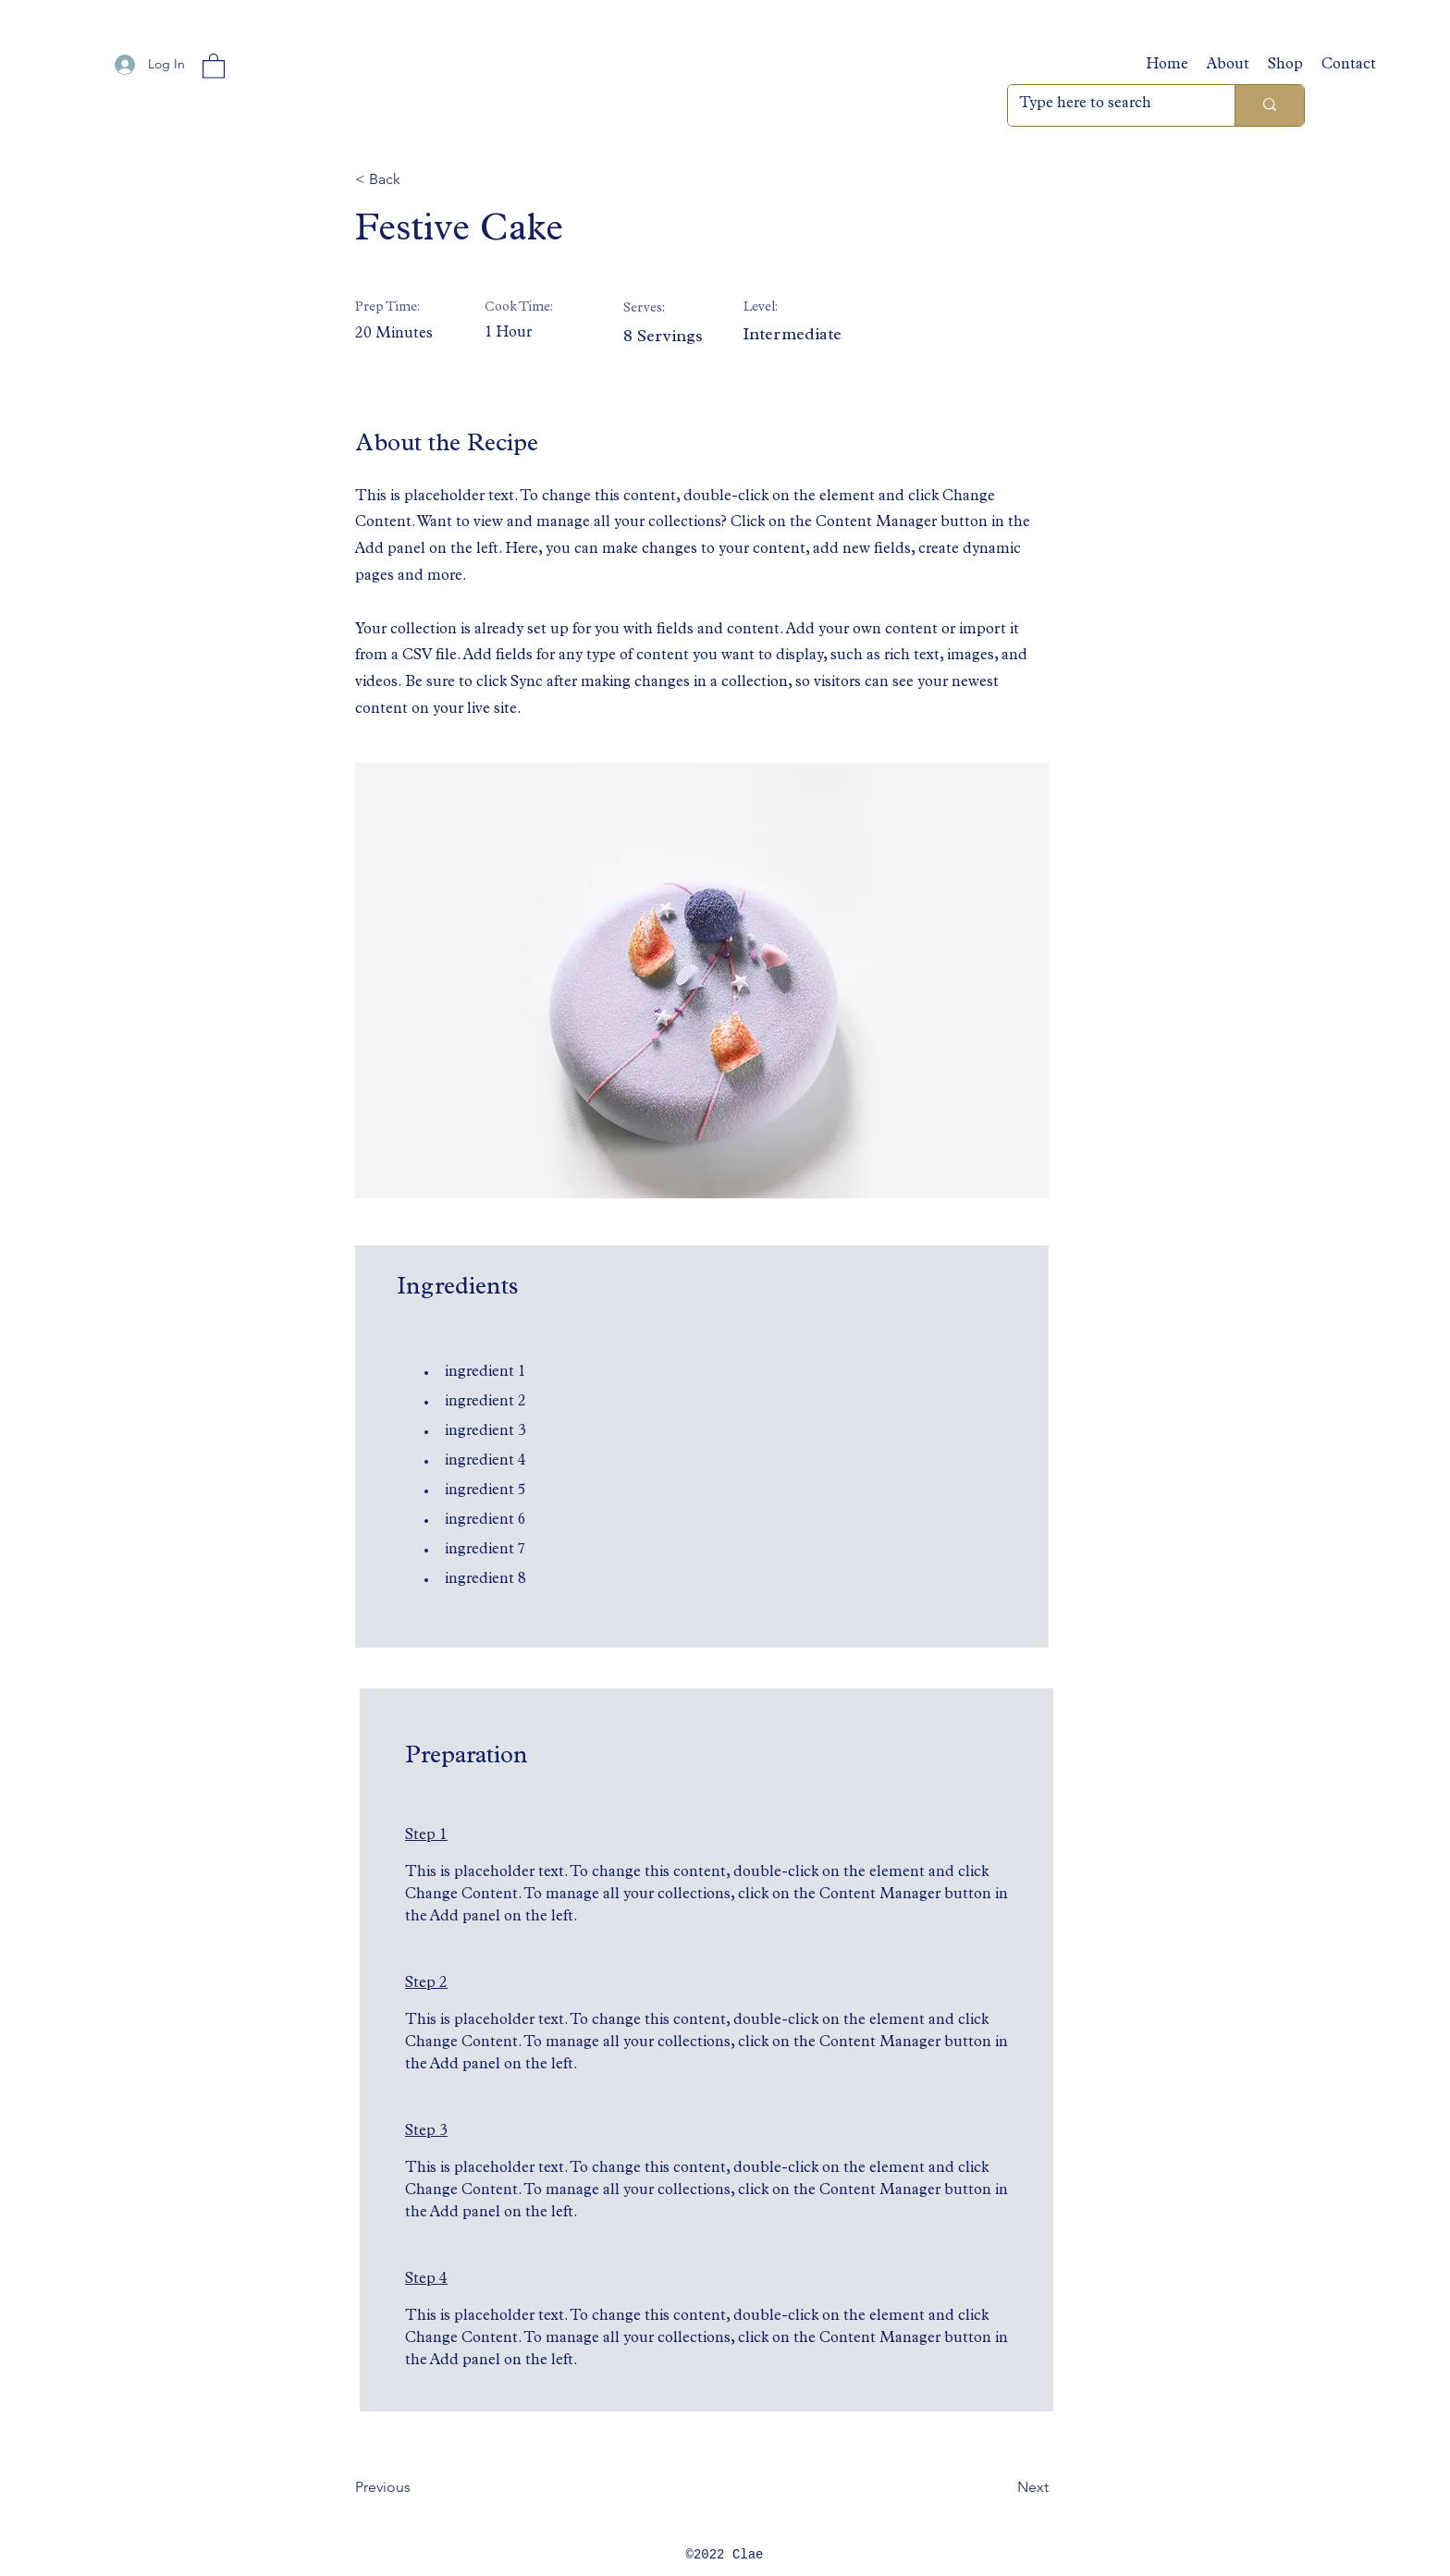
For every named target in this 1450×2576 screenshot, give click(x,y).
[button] (214, 65)
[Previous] (415, 2487)
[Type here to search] (1107, 105)
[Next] (1002, 2487)
